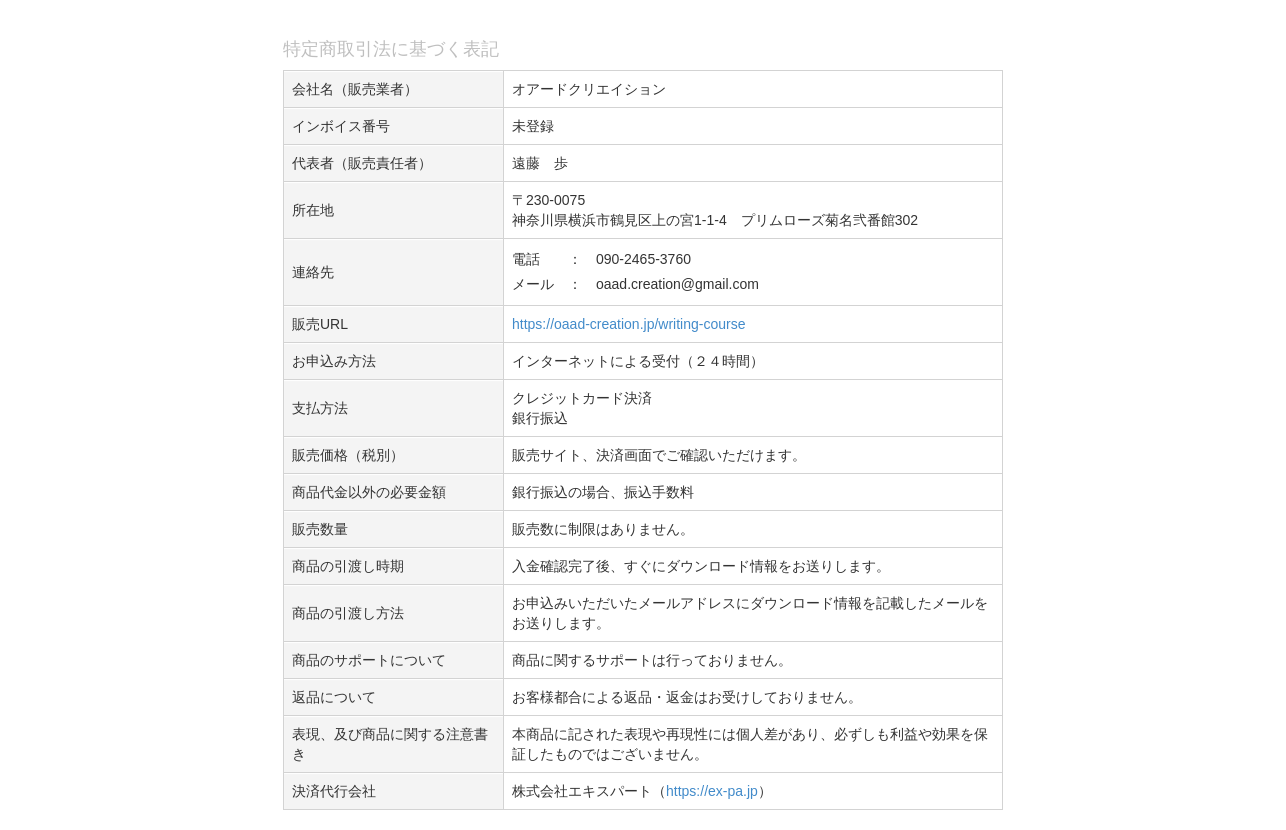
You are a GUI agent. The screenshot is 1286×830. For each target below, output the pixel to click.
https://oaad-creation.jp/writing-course (628, 324)
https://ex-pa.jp (712, 791)
